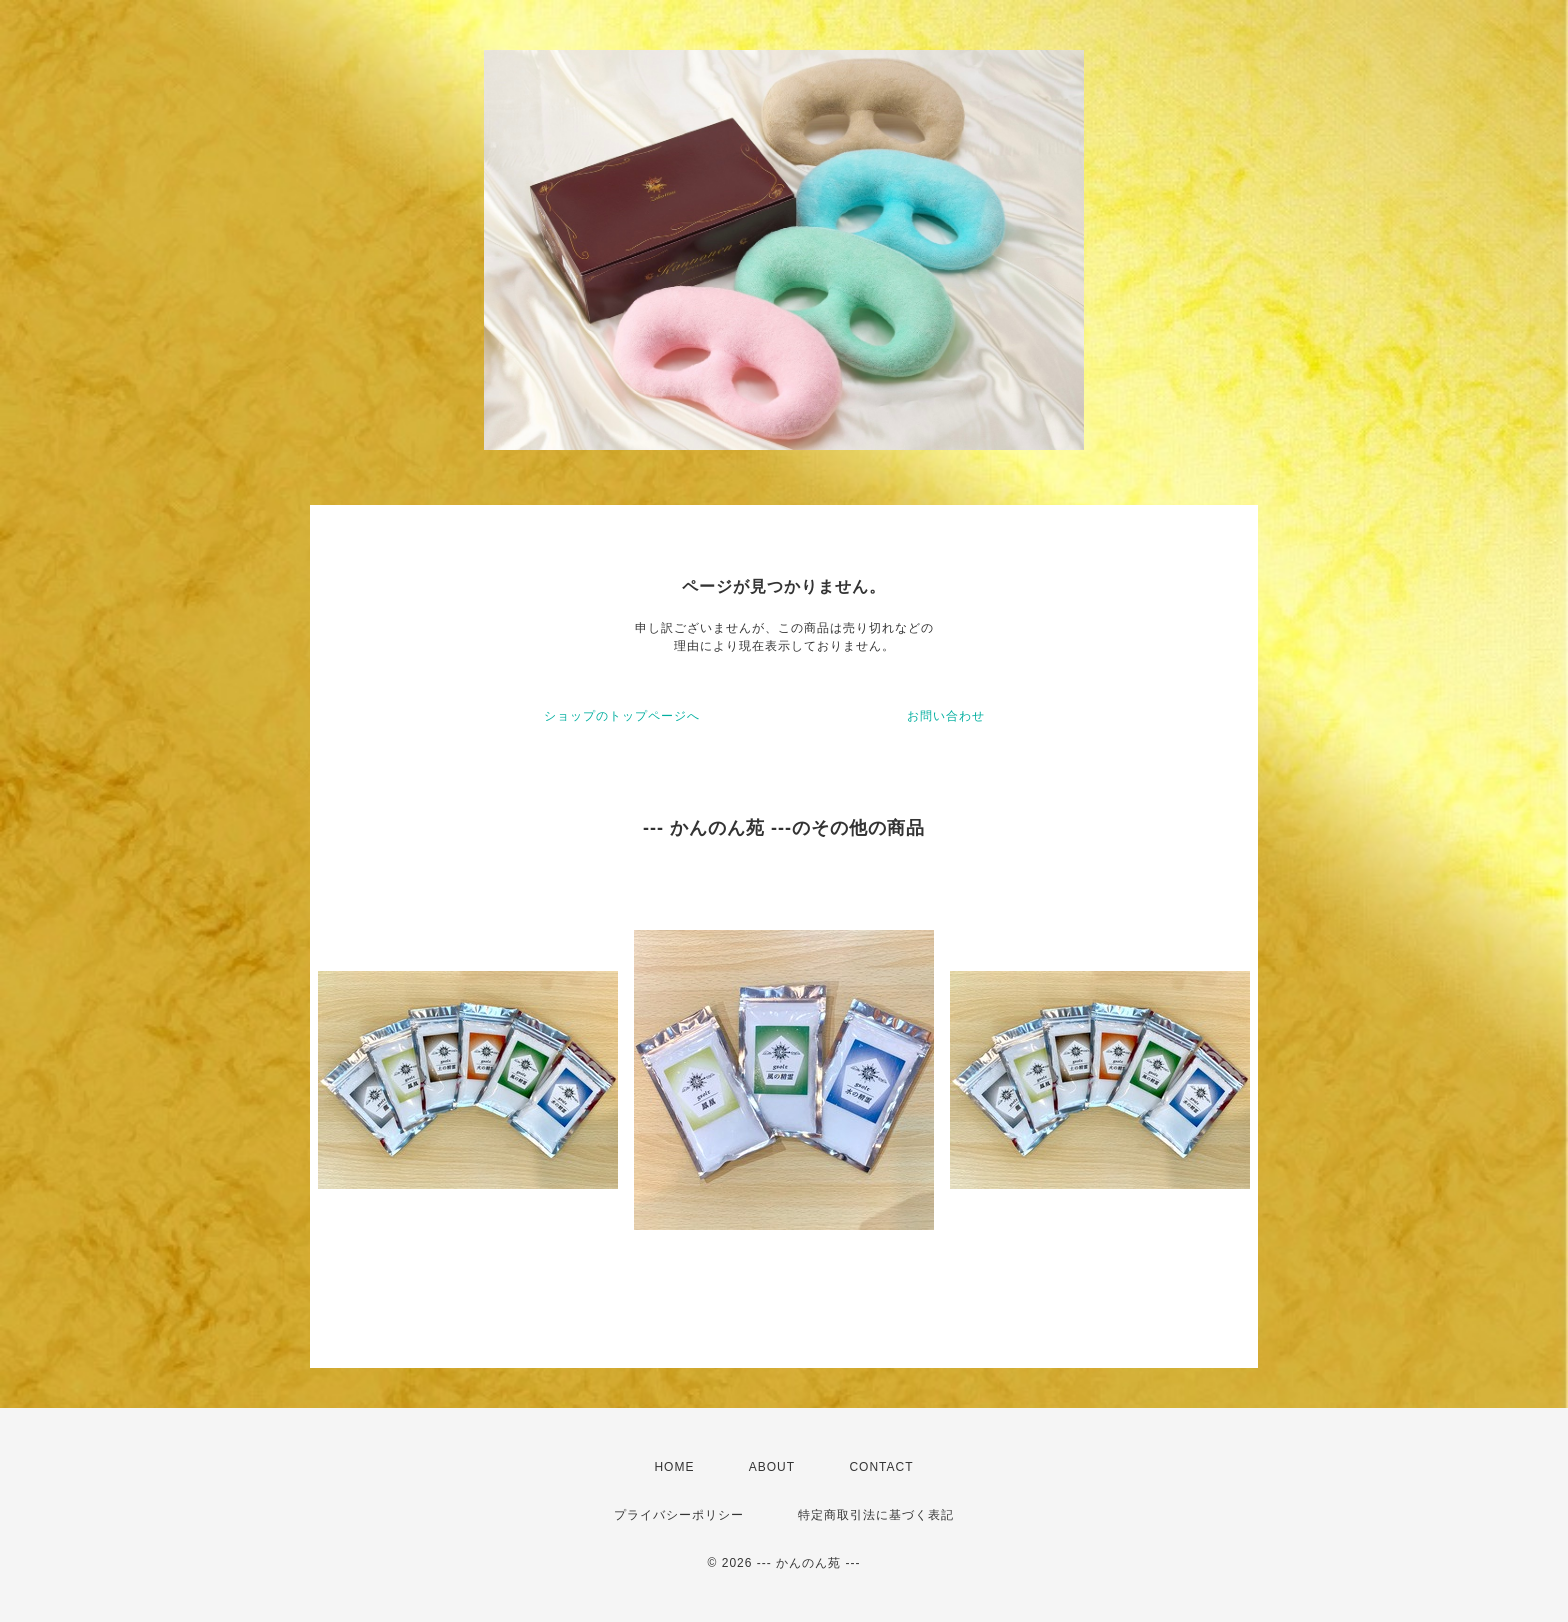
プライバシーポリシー (679, 1515)
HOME (674, 1467)
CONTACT (881, 1467)
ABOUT (772, 1467)
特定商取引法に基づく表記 (876, 1515)
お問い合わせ (946, 716)
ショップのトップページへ (622, 716)
